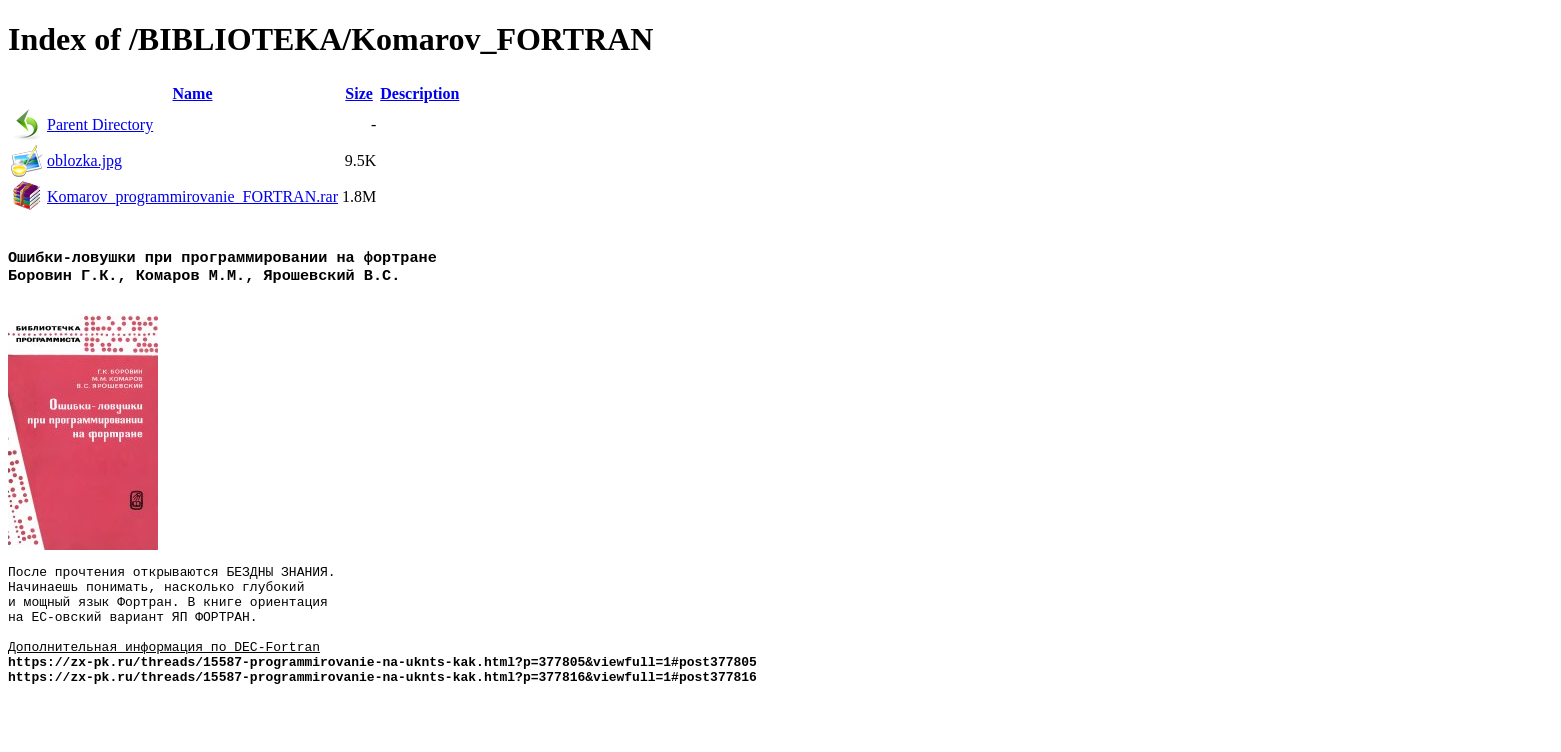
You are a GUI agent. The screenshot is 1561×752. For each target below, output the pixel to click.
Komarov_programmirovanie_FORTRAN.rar (192, 196)
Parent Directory (100, 124)
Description (419, 93)
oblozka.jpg (84, 160)
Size (359, 93)
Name (193, 93)
